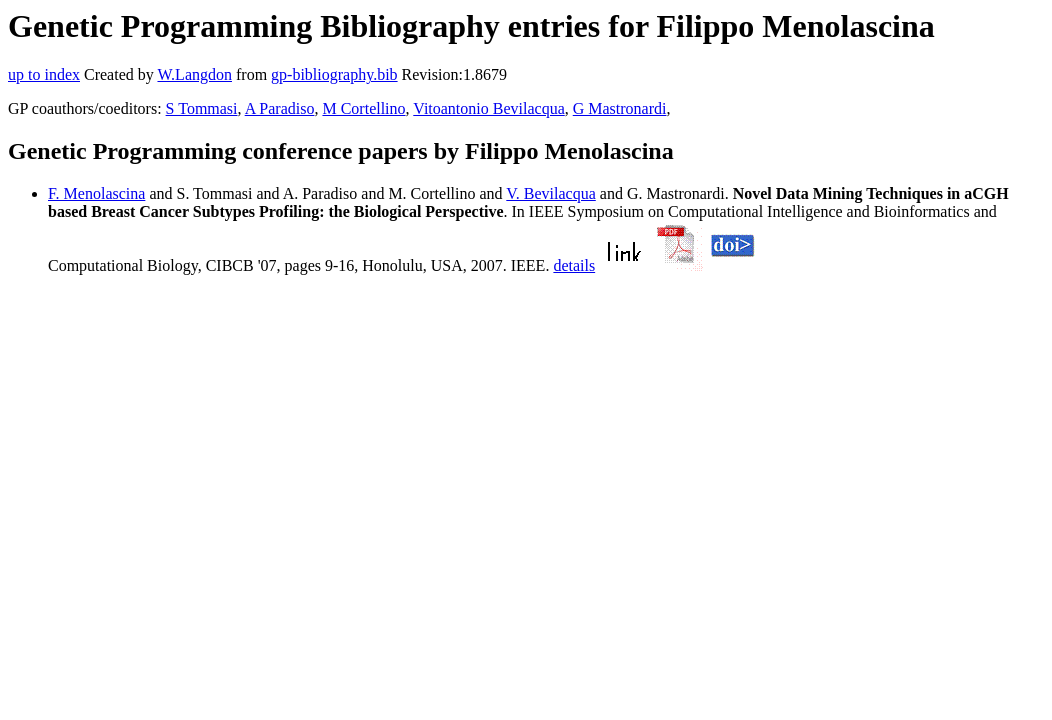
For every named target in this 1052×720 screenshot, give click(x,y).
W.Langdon (194, 74)
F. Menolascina (96, 193)
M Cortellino (363, 108)
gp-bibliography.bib (334, 74)
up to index (44, 74)
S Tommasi (202, 108)
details (574, 265)
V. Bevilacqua (550, 193)
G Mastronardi (620, 108)
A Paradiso (280, 108)
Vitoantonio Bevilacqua (488, 108)
